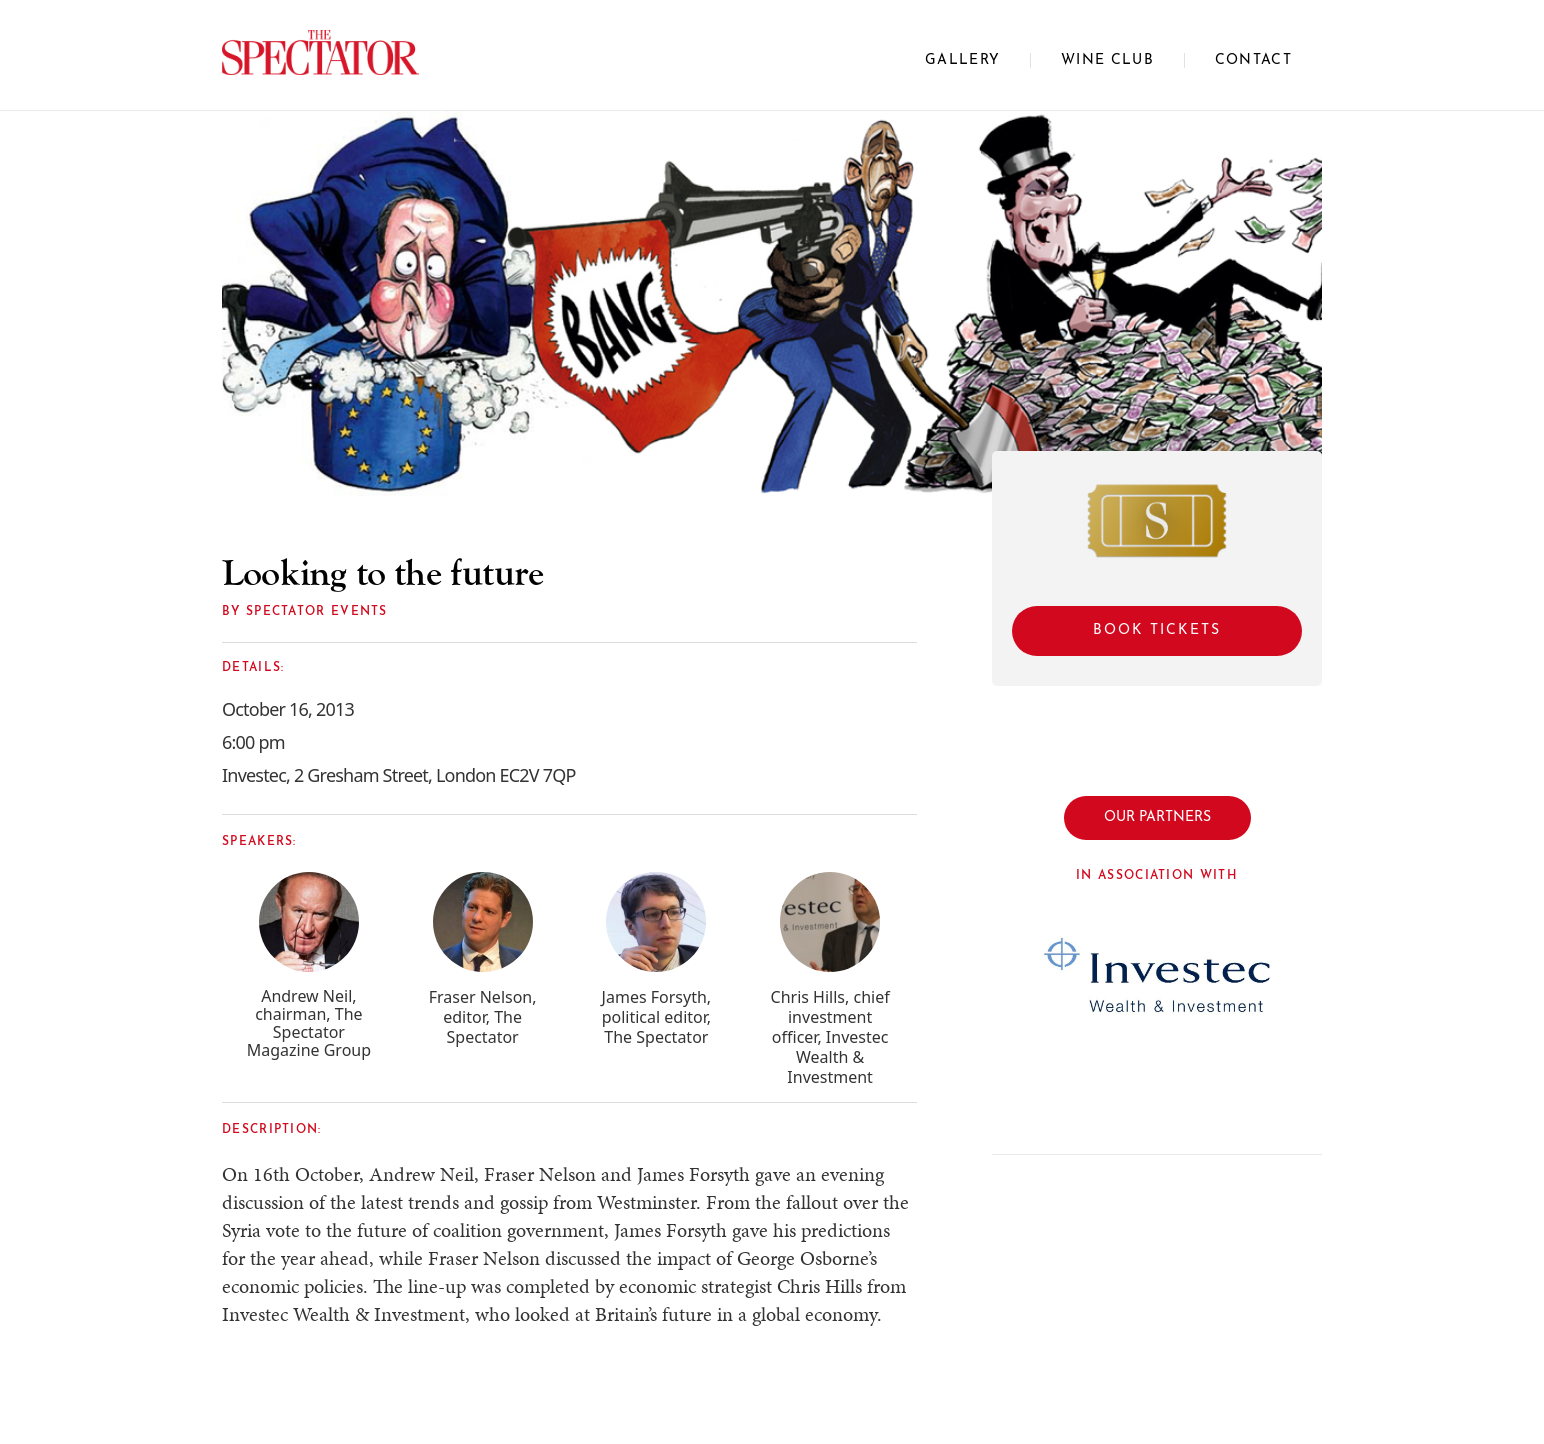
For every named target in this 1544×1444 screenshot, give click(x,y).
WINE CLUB (1107, 60)
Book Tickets (1157, 630)
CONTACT (1253, 60)
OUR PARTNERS (1157, 817)
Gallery (962, 60)
